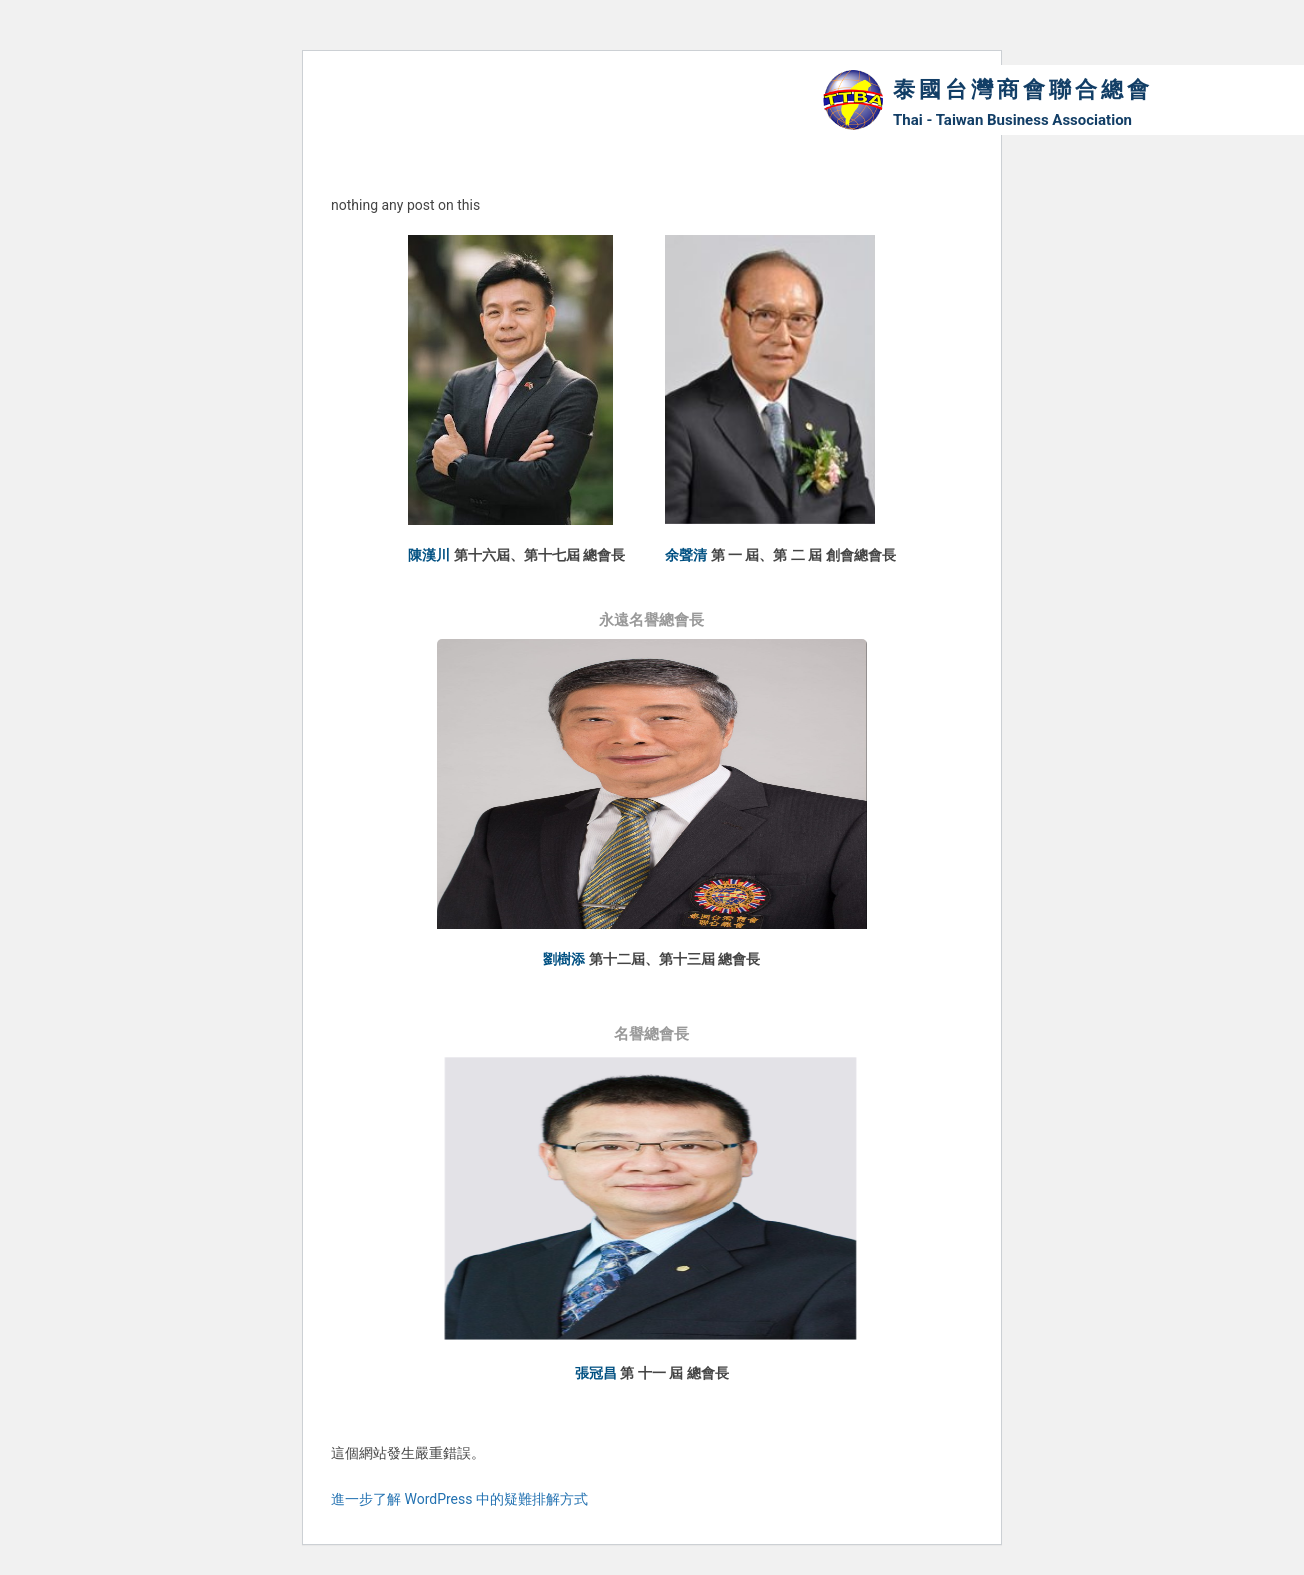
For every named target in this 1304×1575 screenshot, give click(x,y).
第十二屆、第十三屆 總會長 (674, 960)
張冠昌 (596, 1375)
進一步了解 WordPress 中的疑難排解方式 (459, 1501)
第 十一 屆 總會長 (674, 1375)
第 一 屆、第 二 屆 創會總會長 (803, 555)
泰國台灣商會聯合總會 (1023, 89)
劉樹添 (564, 960)
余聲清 (686, 555)
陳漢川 (429, 555)
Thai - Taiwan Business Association (1012, 120)
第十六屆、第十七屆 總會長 (539, 555)
